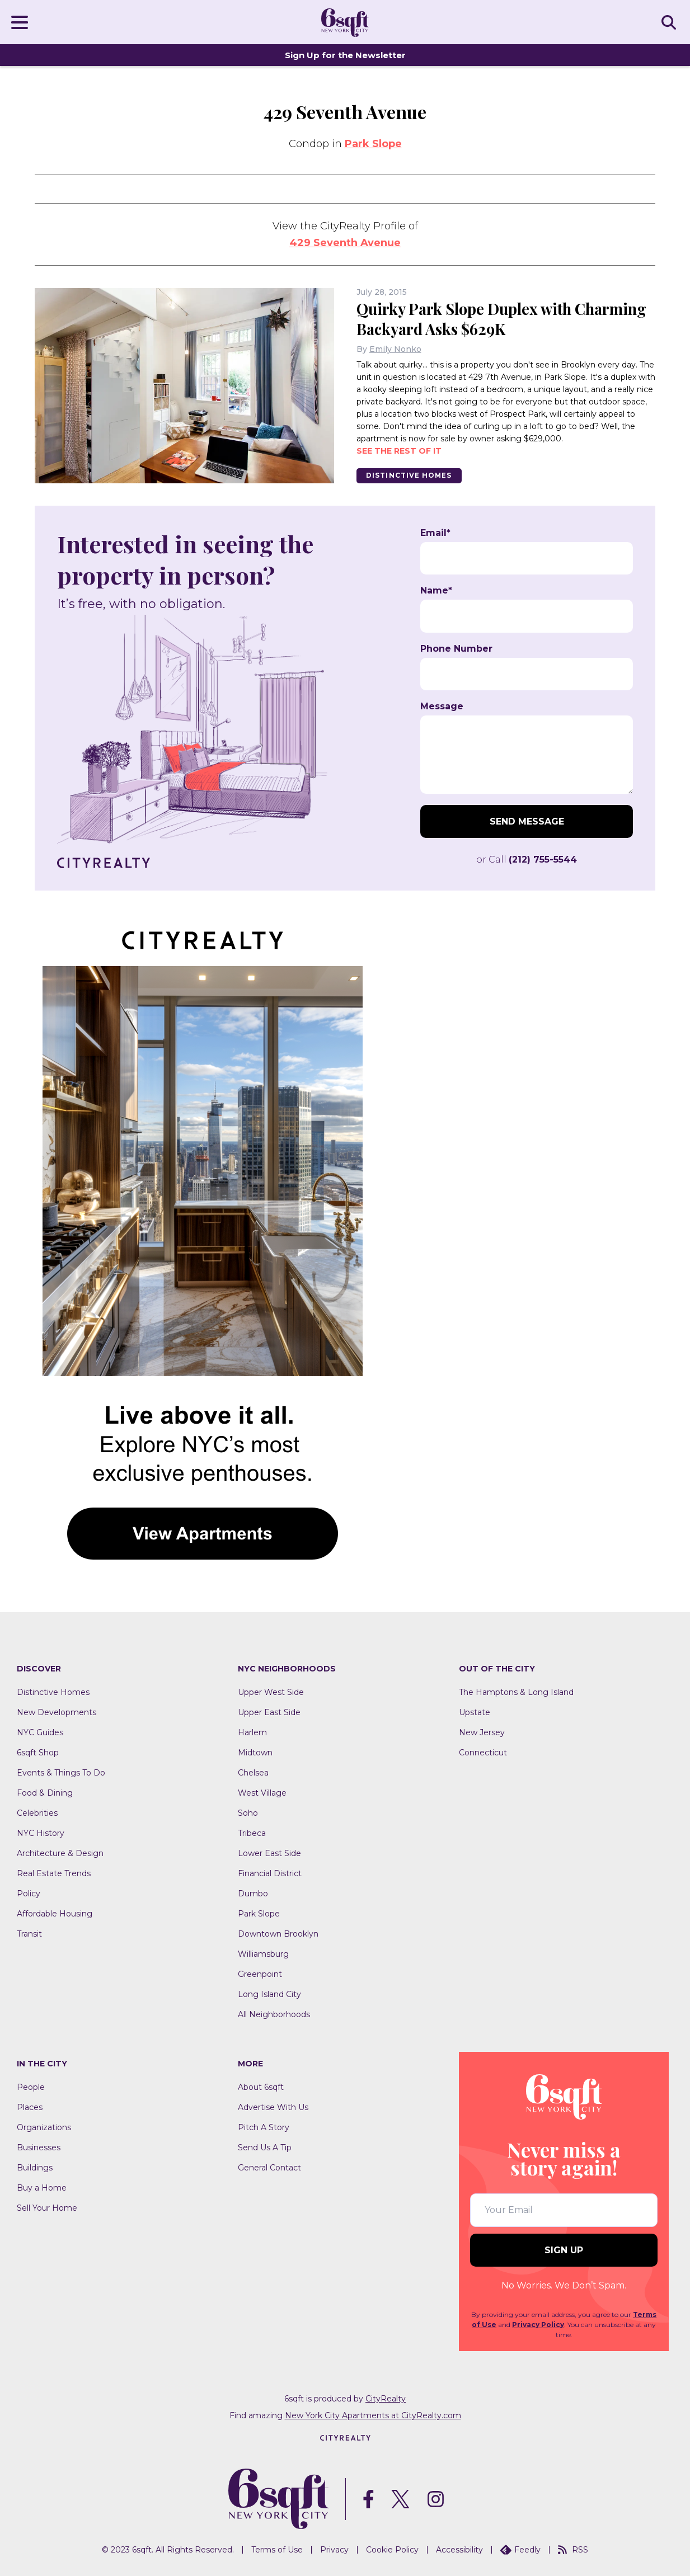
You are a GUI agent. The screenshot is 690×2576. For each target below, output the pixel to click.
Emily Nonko (395, 348)
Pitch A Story (263, 2127)
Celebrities (37, 1813)
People (31, 2087)
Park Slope (373, 144)
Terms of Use (277, 2550)
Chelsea (253, 1773)
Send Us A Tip (265, 2147)
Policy (28, 1894)
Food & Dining (45, 1793)
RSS (573, 2550)
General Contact (269, 2168)
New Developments (56, 1712)
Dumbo (253, 1894)
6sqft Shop (38, 1753)
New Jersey (482, 1732)
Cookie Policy (392, 2550)
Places (30, 2107)
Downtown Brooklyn (278, 1934)
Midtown (255, 1753)
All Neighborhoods (274, 2014)
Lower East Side (269, 1853)
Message (441, 706)
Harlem (252, 1732)
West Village (262, 1793)
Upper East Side (269, 1712)
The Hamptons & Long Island (516, 1692)
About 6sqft (261, 2087)
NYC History (40, 1833)
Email (435, 533)
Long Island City (269, 1994)
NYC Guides (40, 1732)
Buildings (35, 2168)
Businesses (38, 2147)
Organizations (44, 2127)
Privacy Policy (538, 2324)
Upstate (474, 1712)
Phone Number (456, 649)
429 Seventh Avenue (345, 243)
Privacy (334, 2550)
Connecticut (483, 1753)
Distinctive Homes (411, 475)
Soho (248, 1813)
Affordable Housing (54, 1914)
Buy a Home (42, 2188)
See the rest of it (399, 450)
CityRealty (385, 2399)
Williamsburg (263, 1954)
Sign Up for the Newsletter (345, 55)
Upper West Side (271, 1692)
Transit (29, 1934)
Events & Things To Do (61, 1773)
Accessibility (459, 2550)
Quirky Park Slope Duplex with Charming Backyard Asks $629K (473, 318)
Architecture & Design (60, 1853)
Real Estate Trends (54, 1873)
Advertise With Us (273, 2107)
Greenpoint (260, 1974)
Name (436, 591)
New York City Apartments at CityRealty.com (373, 2415)
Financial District (270, 1873)
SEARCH (670, 22)
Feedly (520, 2550)
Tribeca (252, 1833)
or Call (526, 859)
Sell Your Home (47, 2208)
